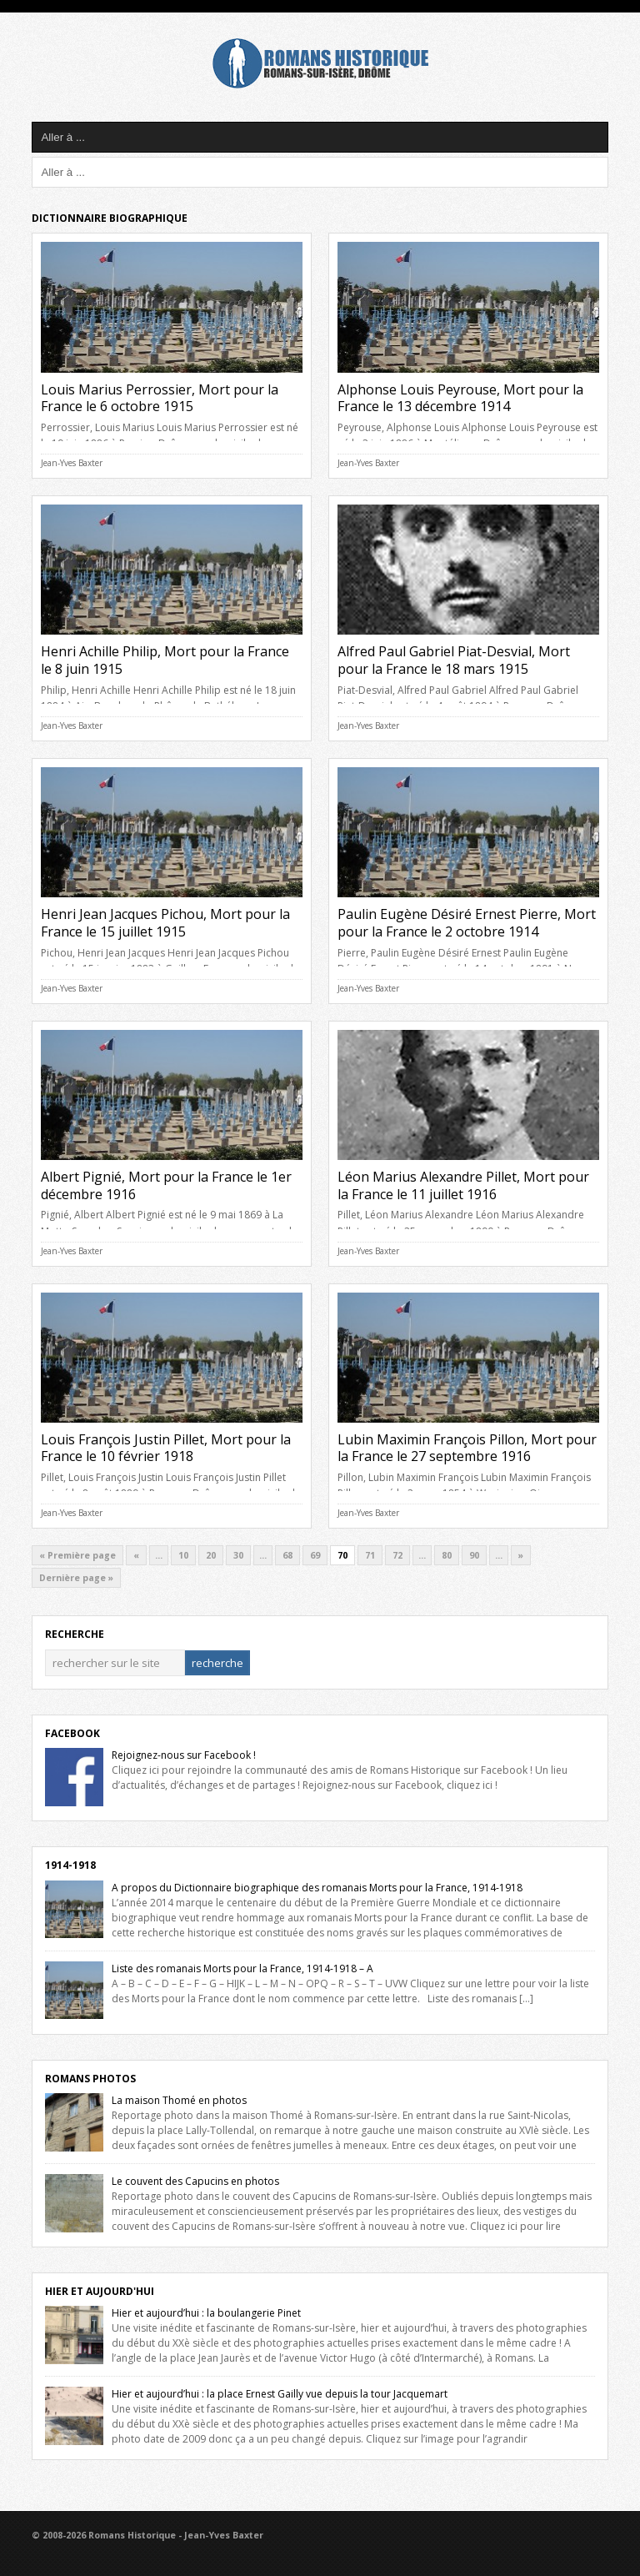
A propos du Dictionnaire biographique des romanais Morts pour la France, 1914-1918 (317, 1888)
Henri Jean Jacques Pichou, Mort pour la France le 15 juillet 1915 (165, 923)
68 (287, 1555)
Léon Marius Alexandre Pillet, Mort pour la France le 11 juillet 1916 (463, 1185)
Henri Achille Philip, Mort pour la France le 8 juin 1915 (165, 660)
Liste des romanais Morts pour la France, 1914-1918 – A (242, 1968)
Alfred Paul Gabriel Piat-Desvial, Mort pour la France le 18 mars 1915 (454, 660)
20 (211, 1555)
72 (397, 1555)
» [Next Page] (520, 1555)
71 (370, 1555)
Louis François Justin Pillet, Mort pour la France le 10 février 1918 (166, 1448)
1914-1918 (70, 1865)
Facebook (72, 1733)
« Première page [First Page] (77, 1555)
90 (474, 1555)
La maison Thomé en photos (179, 2100)
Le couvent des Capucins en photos (195, 2181)
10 (183, 1555)
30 (238, 1555)
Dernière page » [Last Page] (76, 1578)
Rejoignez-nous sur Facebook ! (184, 1755)
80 (447, 1555)
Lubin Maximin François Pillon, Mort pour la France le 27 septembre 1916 (467, 1448)
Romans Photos (90, 2078)
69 (315, 1555)
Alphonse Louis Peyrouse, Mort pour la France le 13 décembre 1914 (460, 398)
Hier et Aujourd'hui (99, 2291)
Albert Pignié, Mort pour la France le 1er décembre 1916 (166, 1185)
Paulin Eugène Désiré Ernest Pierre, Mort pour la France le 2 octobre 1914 (467, 923)
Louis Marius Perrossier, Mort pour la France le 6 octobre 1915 (159, 398)
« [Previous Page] (136, 1555)
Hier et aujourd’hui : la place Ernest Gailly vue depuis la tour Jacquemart (280, 2394)
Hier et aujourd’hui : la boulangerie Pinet (206, 2313)
